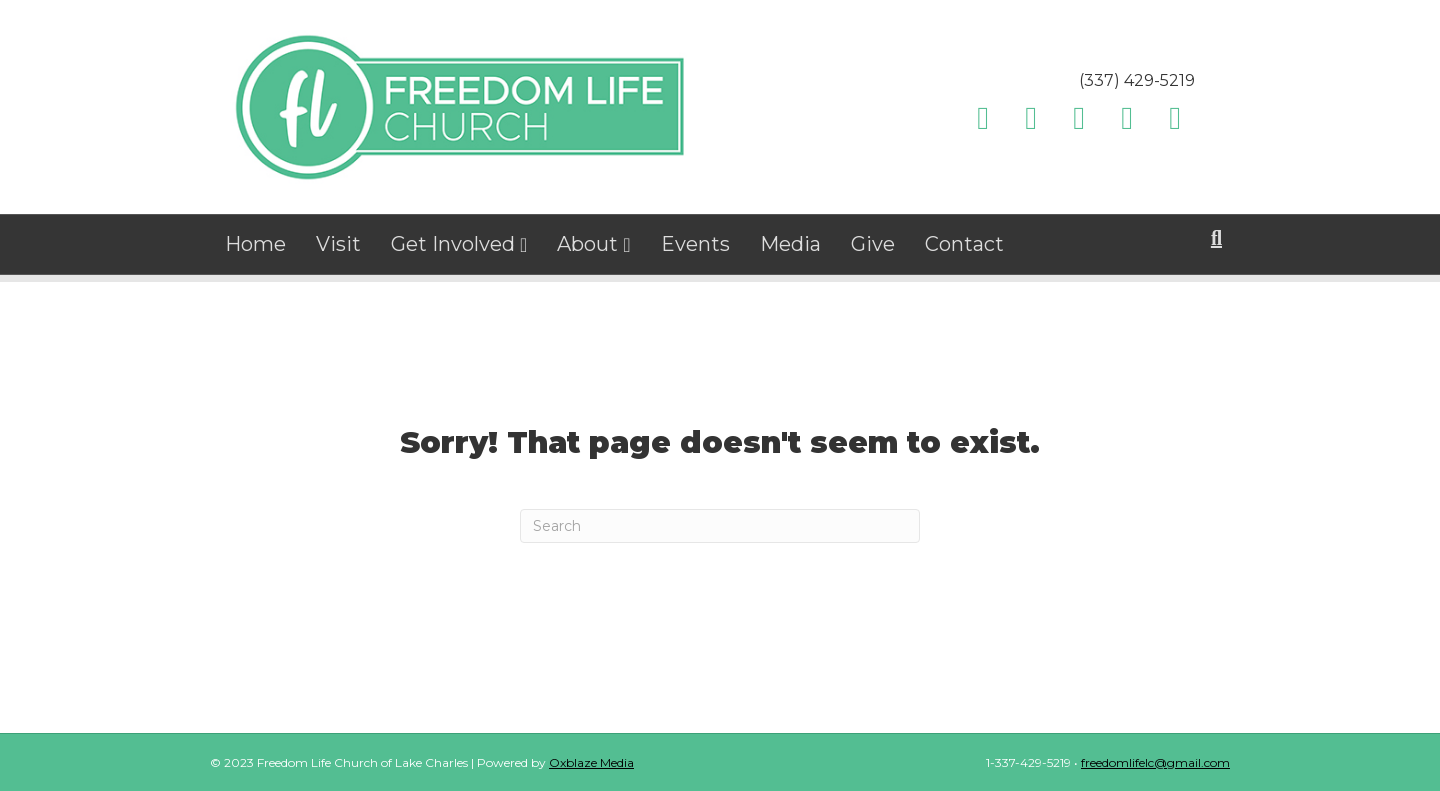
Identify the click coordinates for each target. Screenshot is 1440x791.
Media (790, 250)
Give (873, 250)
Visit (338, 250)
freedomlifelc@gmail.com (1155, 762)
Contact (964, 250)
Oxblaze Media (591, 762)
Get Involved (453, 250)
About (587, 250)
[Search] (1216, 244)
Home (255, 250)
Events (695, 250)
